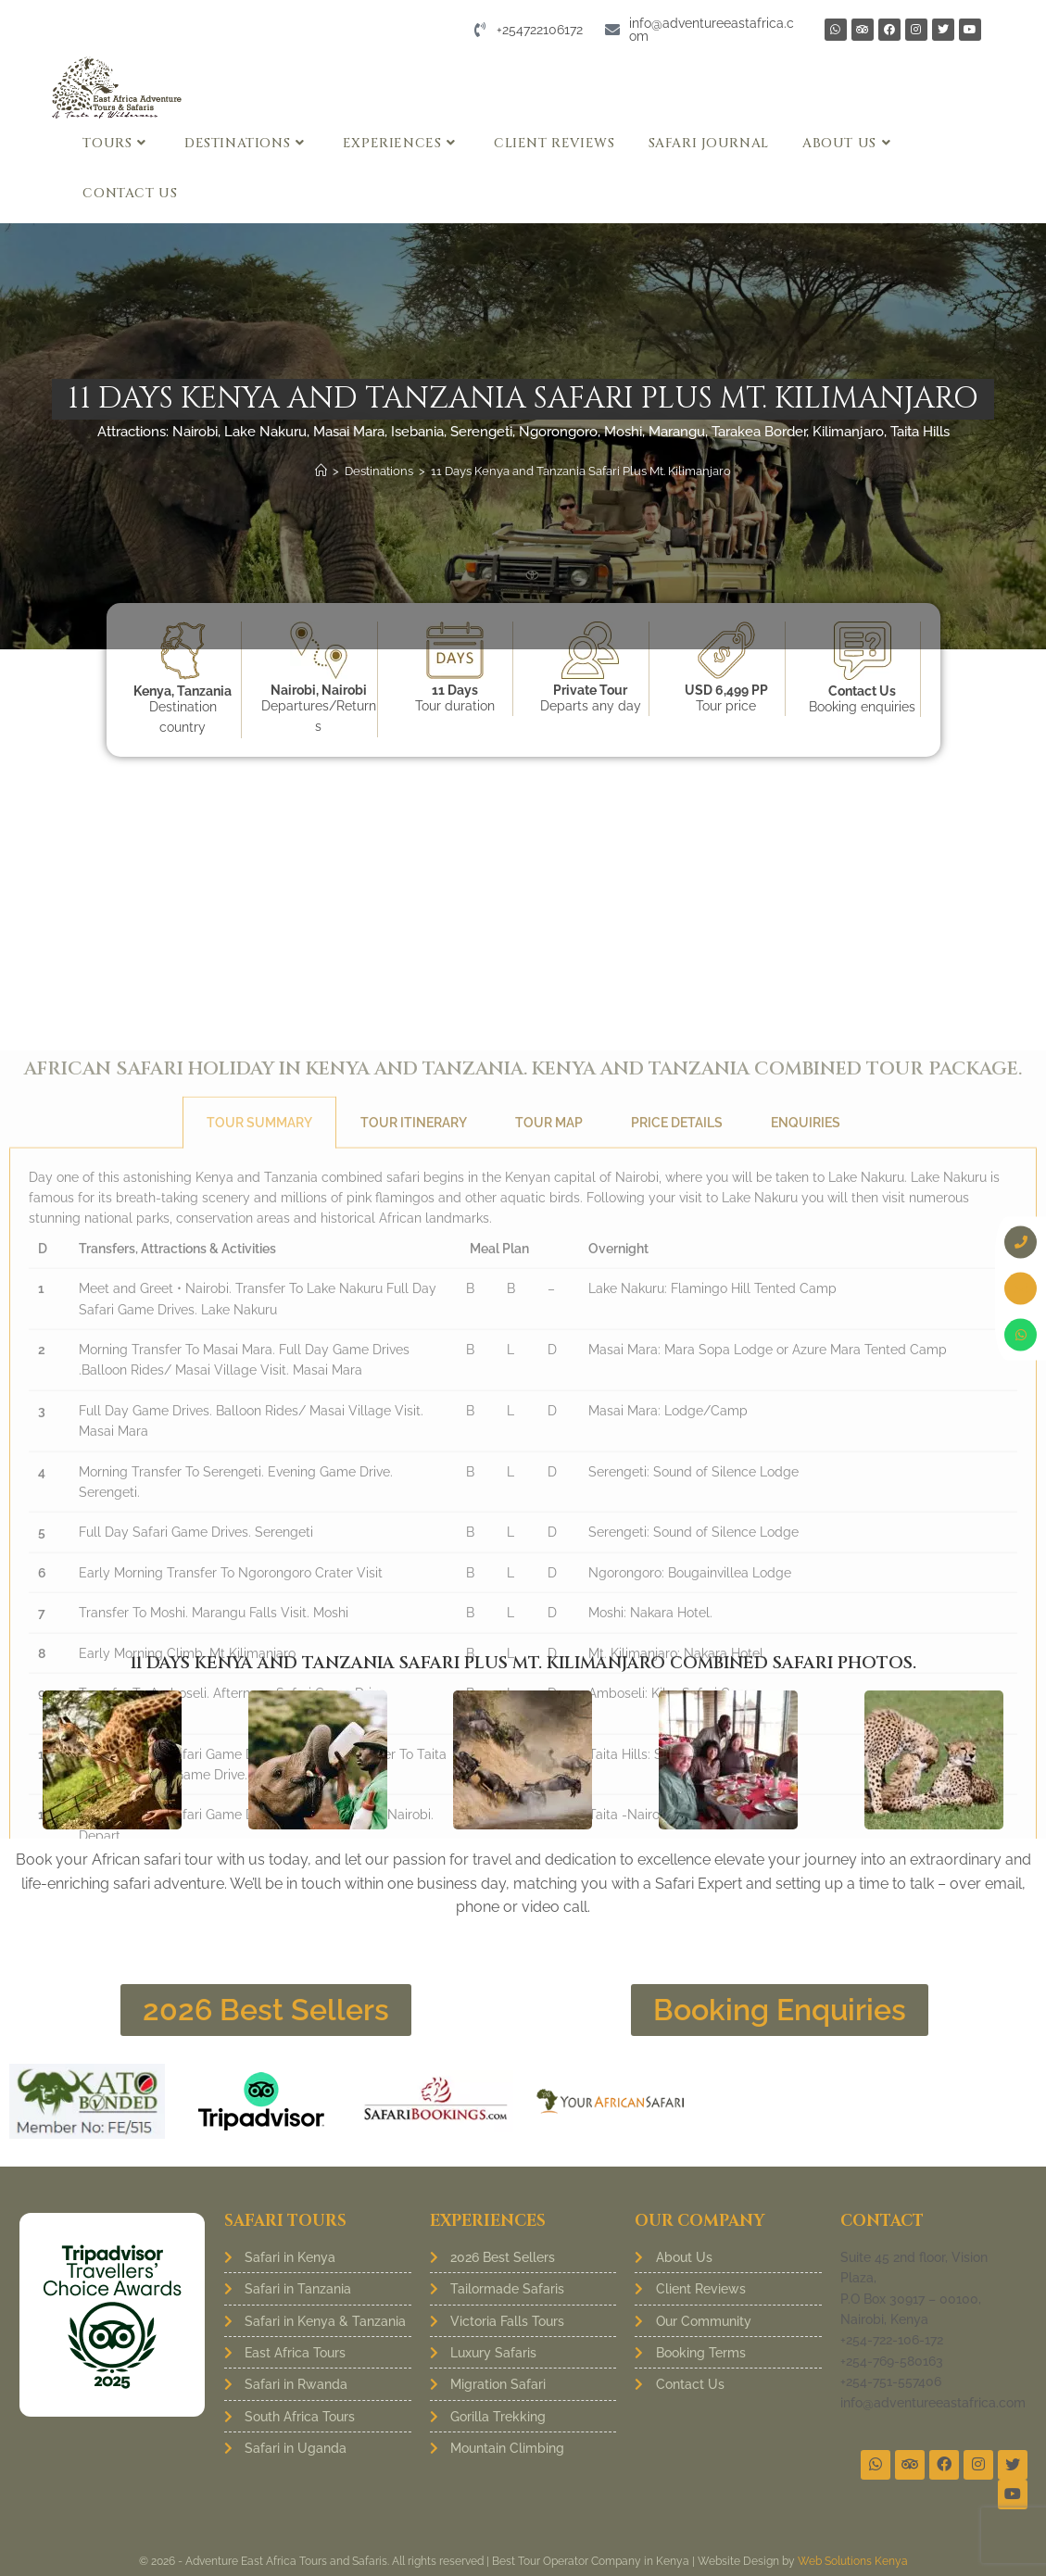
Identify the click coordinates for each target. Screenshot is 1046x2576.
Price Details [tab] (677, 1583)
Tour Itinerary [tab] (413, 1583)
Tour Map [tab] (549, 1583)
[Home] (321, 471)
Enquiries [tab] (805, 1583)
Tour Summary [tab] (259, 1583)
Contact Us (862, 691)
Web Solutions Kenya (853, 2561)
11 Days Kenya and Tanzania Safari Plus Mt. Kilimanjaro (581, 471)
